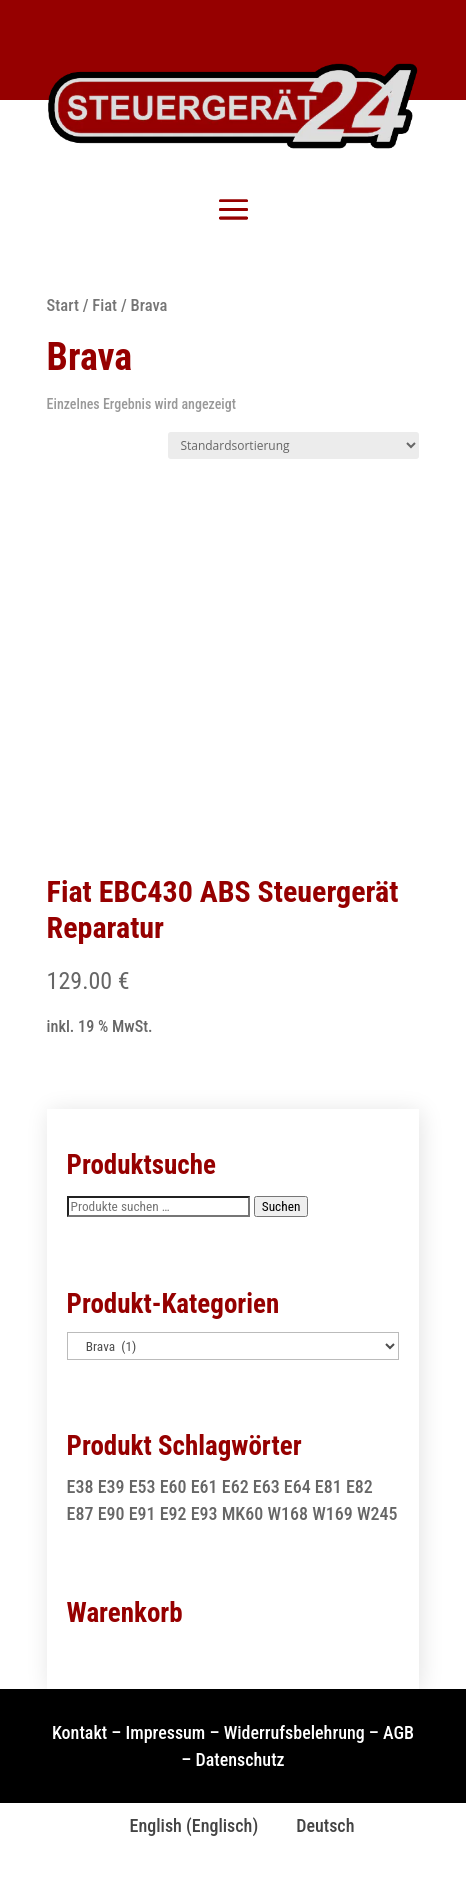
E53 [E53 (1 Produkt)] (142, 1486)
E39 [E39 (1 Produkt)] (111, 1486)
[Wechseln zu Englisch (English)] (185, 1826)
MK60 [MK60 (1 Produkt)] (243, 1513)
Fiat (104, 305)
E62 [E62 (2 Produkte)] (235, 1486)
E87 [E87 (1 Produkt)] (80, 1513)
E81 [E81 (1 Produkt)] (328, 1486)
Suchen (281, 1206)
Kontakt (79, 1732)
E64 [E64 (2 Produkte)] (297, 1486)
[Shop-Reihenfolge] (293, 445)
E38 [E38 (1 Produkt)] (80, 1486)
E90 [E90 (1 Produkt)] (111, 1513)
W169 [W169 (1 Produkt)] (332, 1513)
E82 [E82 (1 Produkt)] (359, 1486)
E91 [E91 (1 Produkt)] (142, 1513)
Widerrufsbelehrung (294, 1732)
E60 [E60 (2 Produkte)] (173, 1486)
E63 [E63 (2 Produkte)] (266, 1486)
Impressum (166, 1732)
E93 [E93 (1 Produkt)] (204, 1513)
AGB (398, 1732)
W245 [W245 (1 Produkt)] (377, 1513)
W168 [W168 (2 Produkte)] (287, 1513)
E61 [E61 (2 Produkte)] (204, 1486)
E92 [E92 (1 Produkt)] (173, 1513)
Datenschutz (240, 1759)
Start (63, 305)
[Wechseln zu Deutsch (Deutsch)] (316, 1826)
